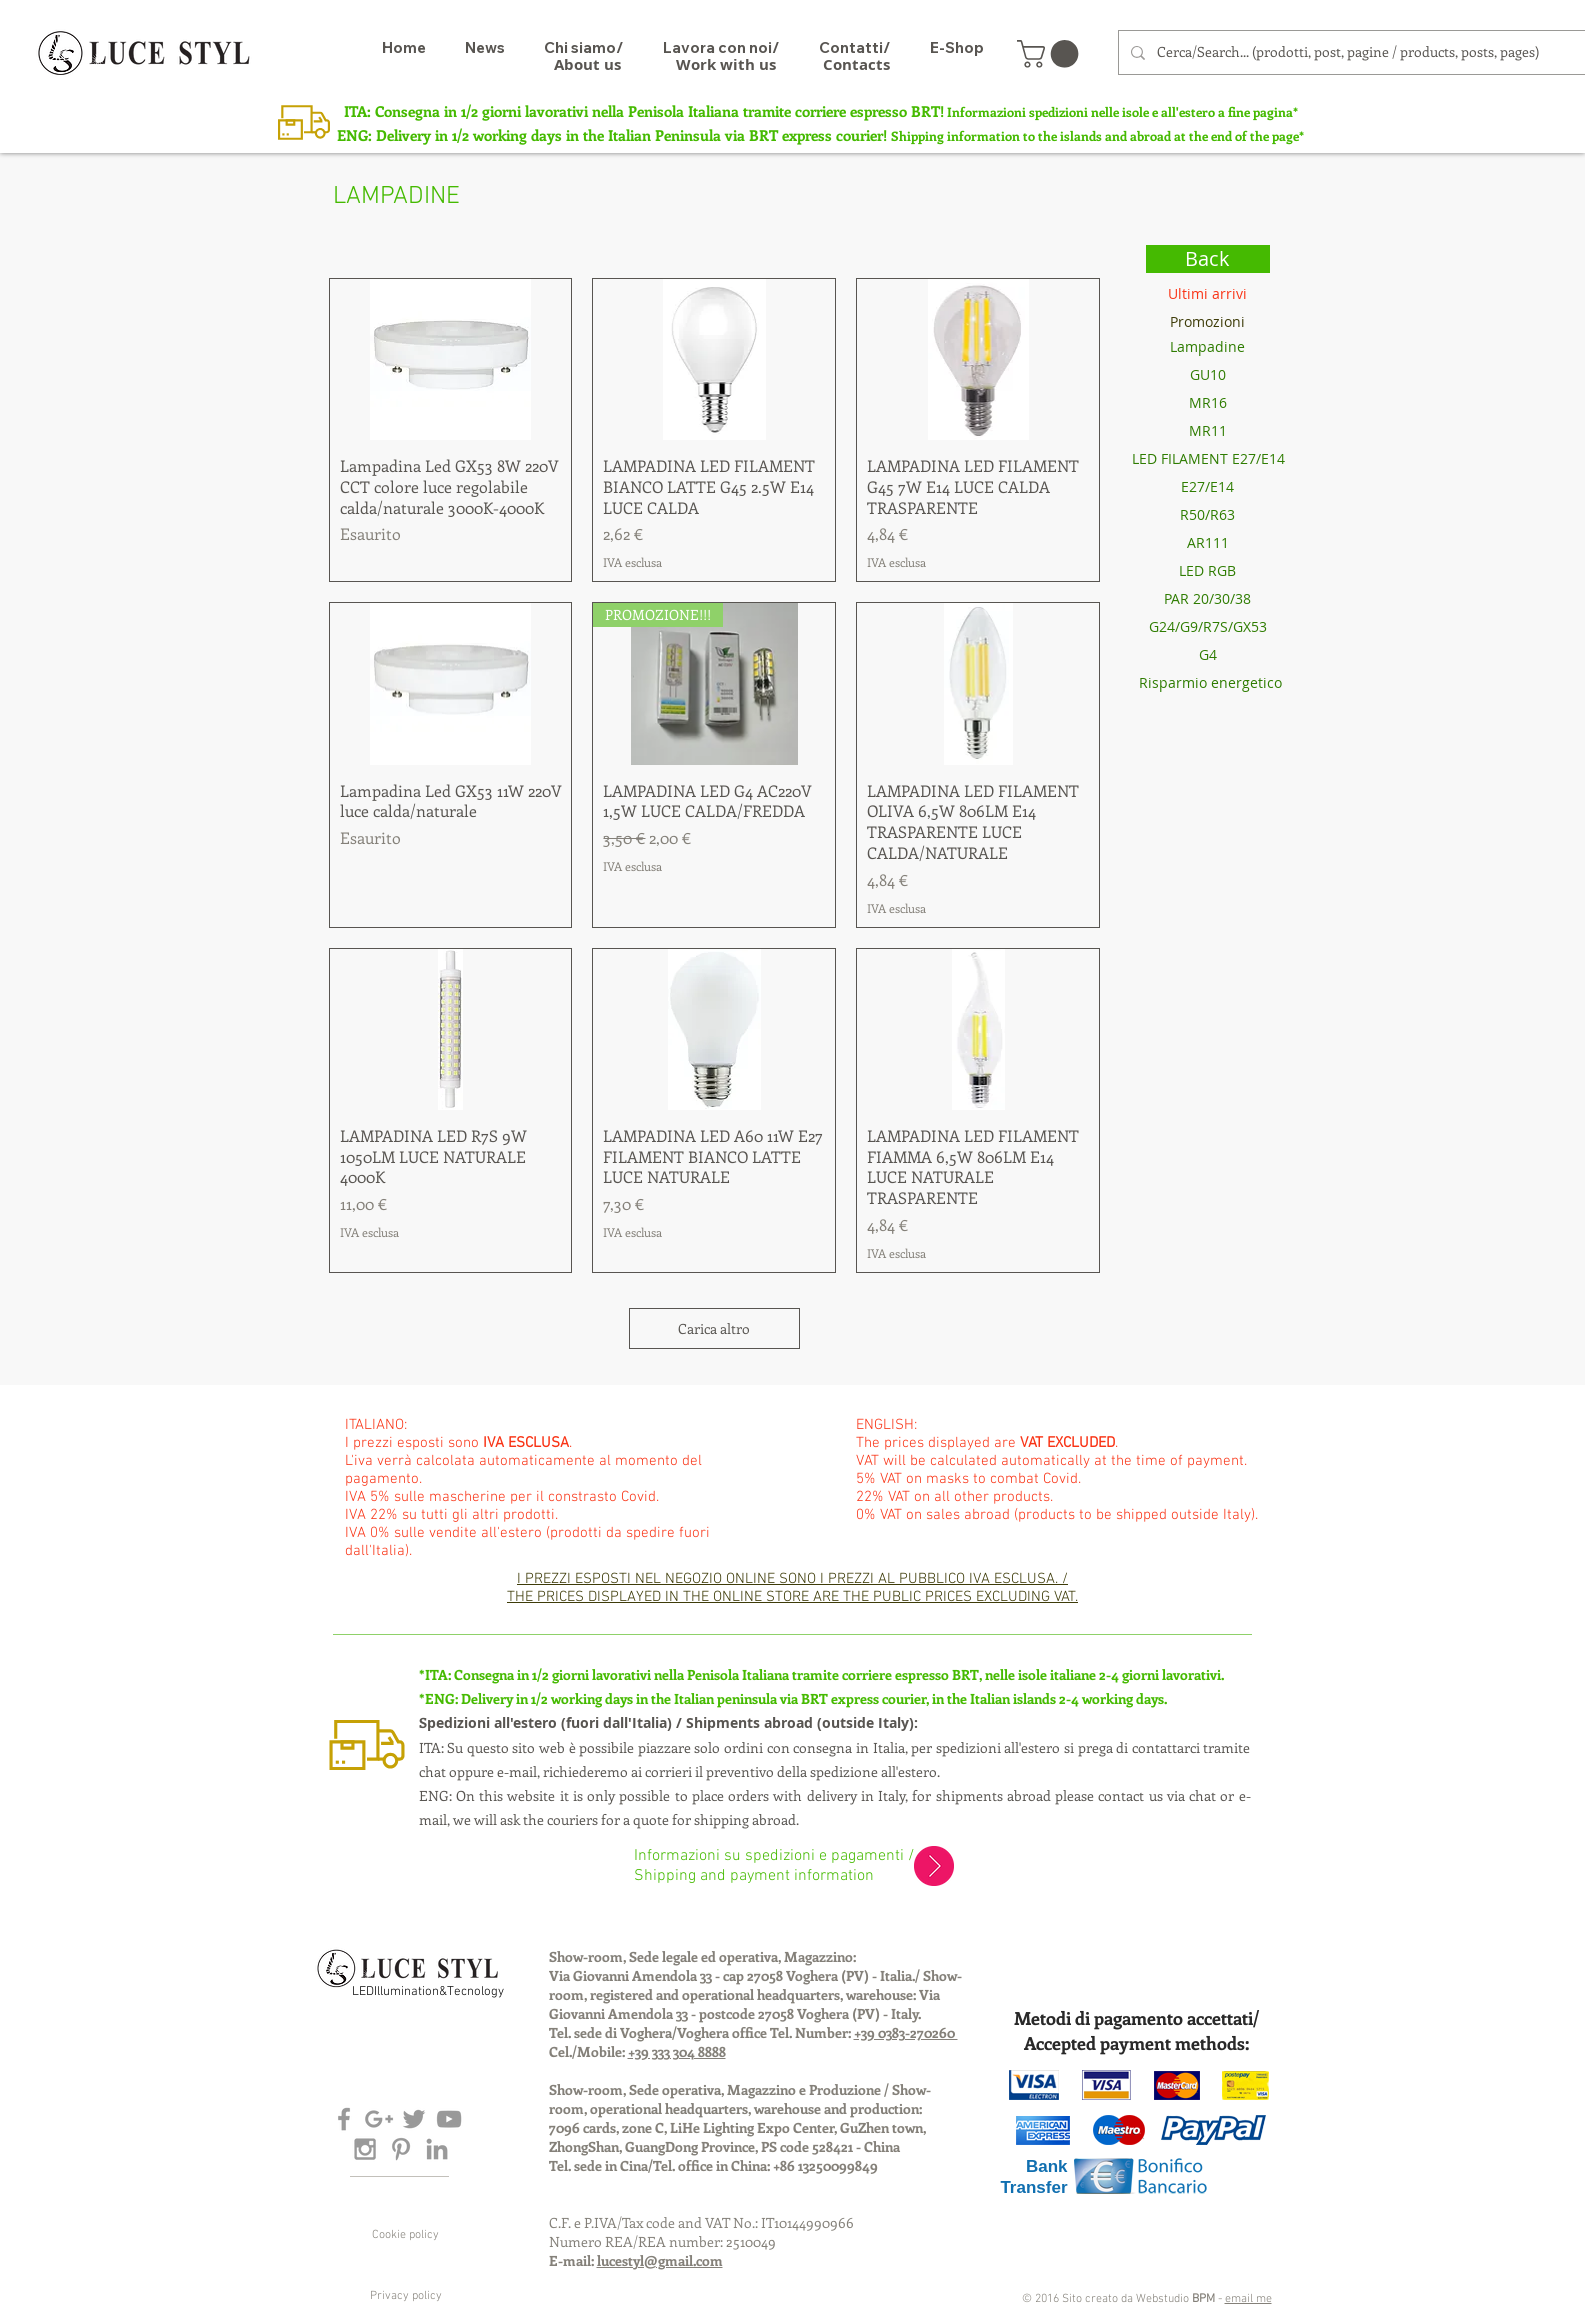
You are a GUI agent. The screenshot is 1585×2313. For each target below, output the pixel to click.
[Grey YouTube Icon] (449, 2119)
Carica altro (714, 1328)
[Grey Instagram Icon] (365, 2149)
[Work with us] (726, 64)
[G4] (1208, 655)
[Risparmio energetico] (1210, 683)
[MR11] (1208, 431)
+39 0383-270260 (906, 2032)
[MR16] (1208, 403)
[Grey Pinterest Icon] (401, 2149)
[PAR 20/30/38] (1208, 599)
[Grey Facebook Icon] (344, 2119)
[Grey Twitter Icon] (414, 2119)
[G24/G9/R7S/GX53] (1208, 627)
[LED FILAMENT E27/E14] (1208, 459)
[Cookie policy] (406, 2235)
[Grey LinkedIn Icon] (437, 2149)
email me (1248, 2299)
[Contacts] (856, 64)
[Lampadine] (1208, 347)
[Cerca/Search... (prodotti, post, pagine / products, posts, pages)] (1354, 52)
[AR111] (1208, 543)
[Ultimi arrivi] (1208, 294)
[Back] (1208, 259)
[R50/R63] (1208, 515)
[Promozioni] (1208, 322)
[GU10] (1208, 375)
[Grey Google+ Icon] (379, 2119)
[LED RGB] (1208, 571)
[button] (1051, 54)
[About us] (587, 64)
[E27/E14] (1208, 487)
